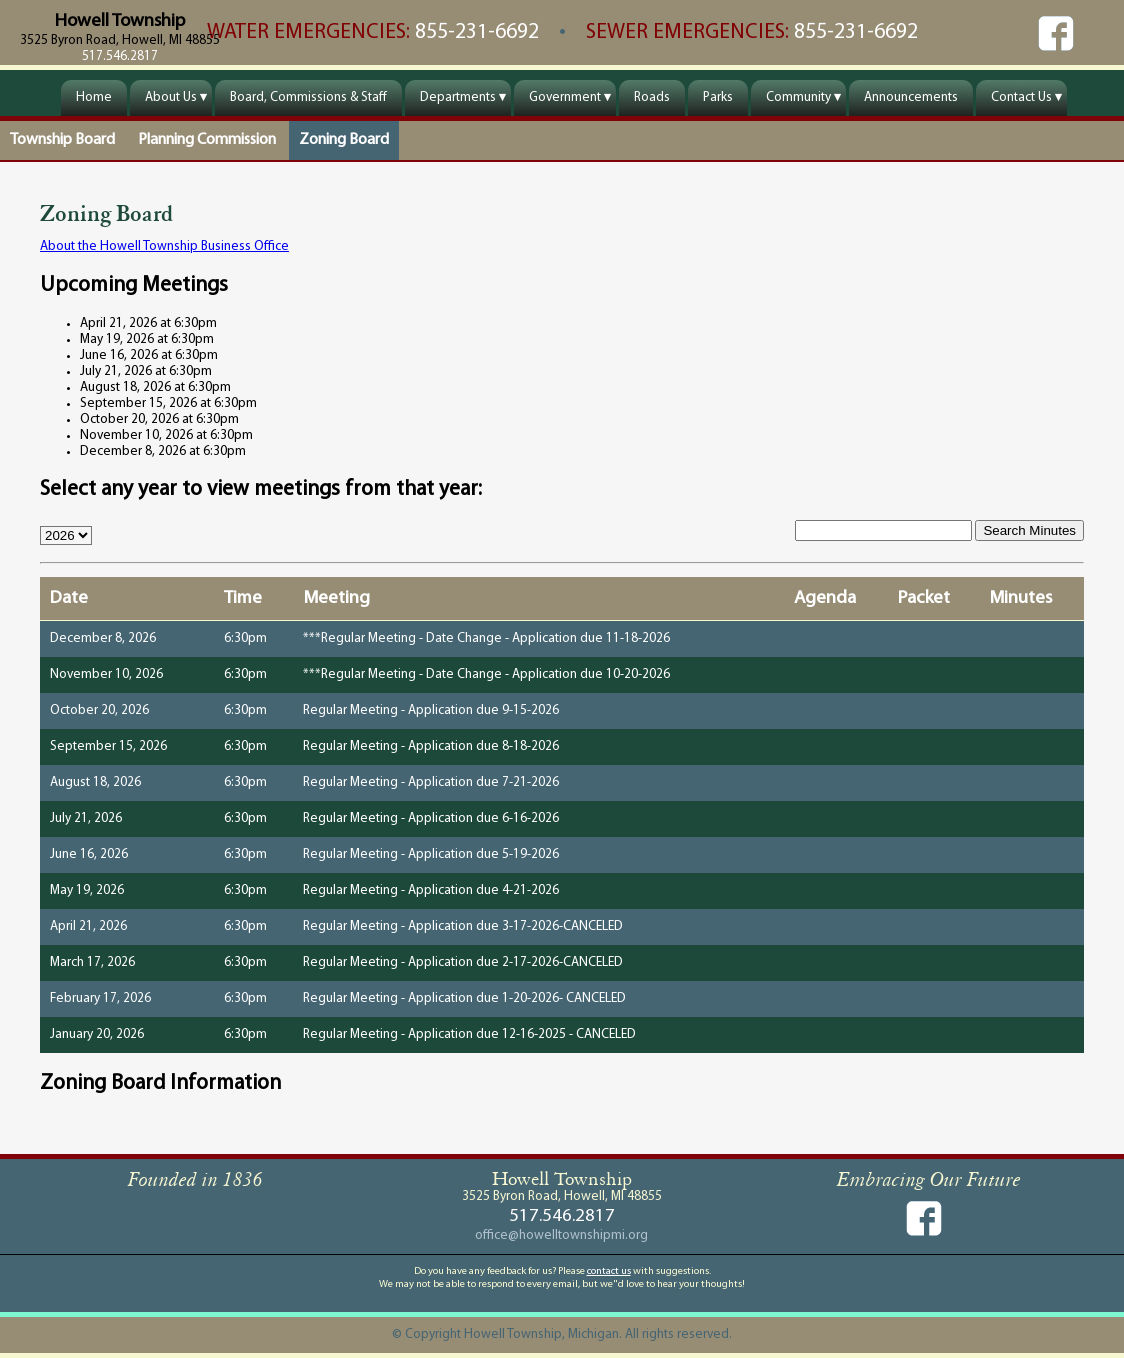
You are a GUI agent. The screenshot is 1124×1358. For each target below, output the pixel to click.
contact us (609, 1271)
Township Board (62, 140)
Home (94, 97)
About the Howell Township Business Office (164, 246)
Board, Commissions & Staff (308, 97)
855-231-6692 (479, 32)
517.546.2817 (120, 56)
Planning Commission (207, 140)
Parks (718, 97)
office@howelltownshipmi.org (561, 1235)
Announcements (911, 97)
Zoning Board (344, 140)
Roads (652, 97)
